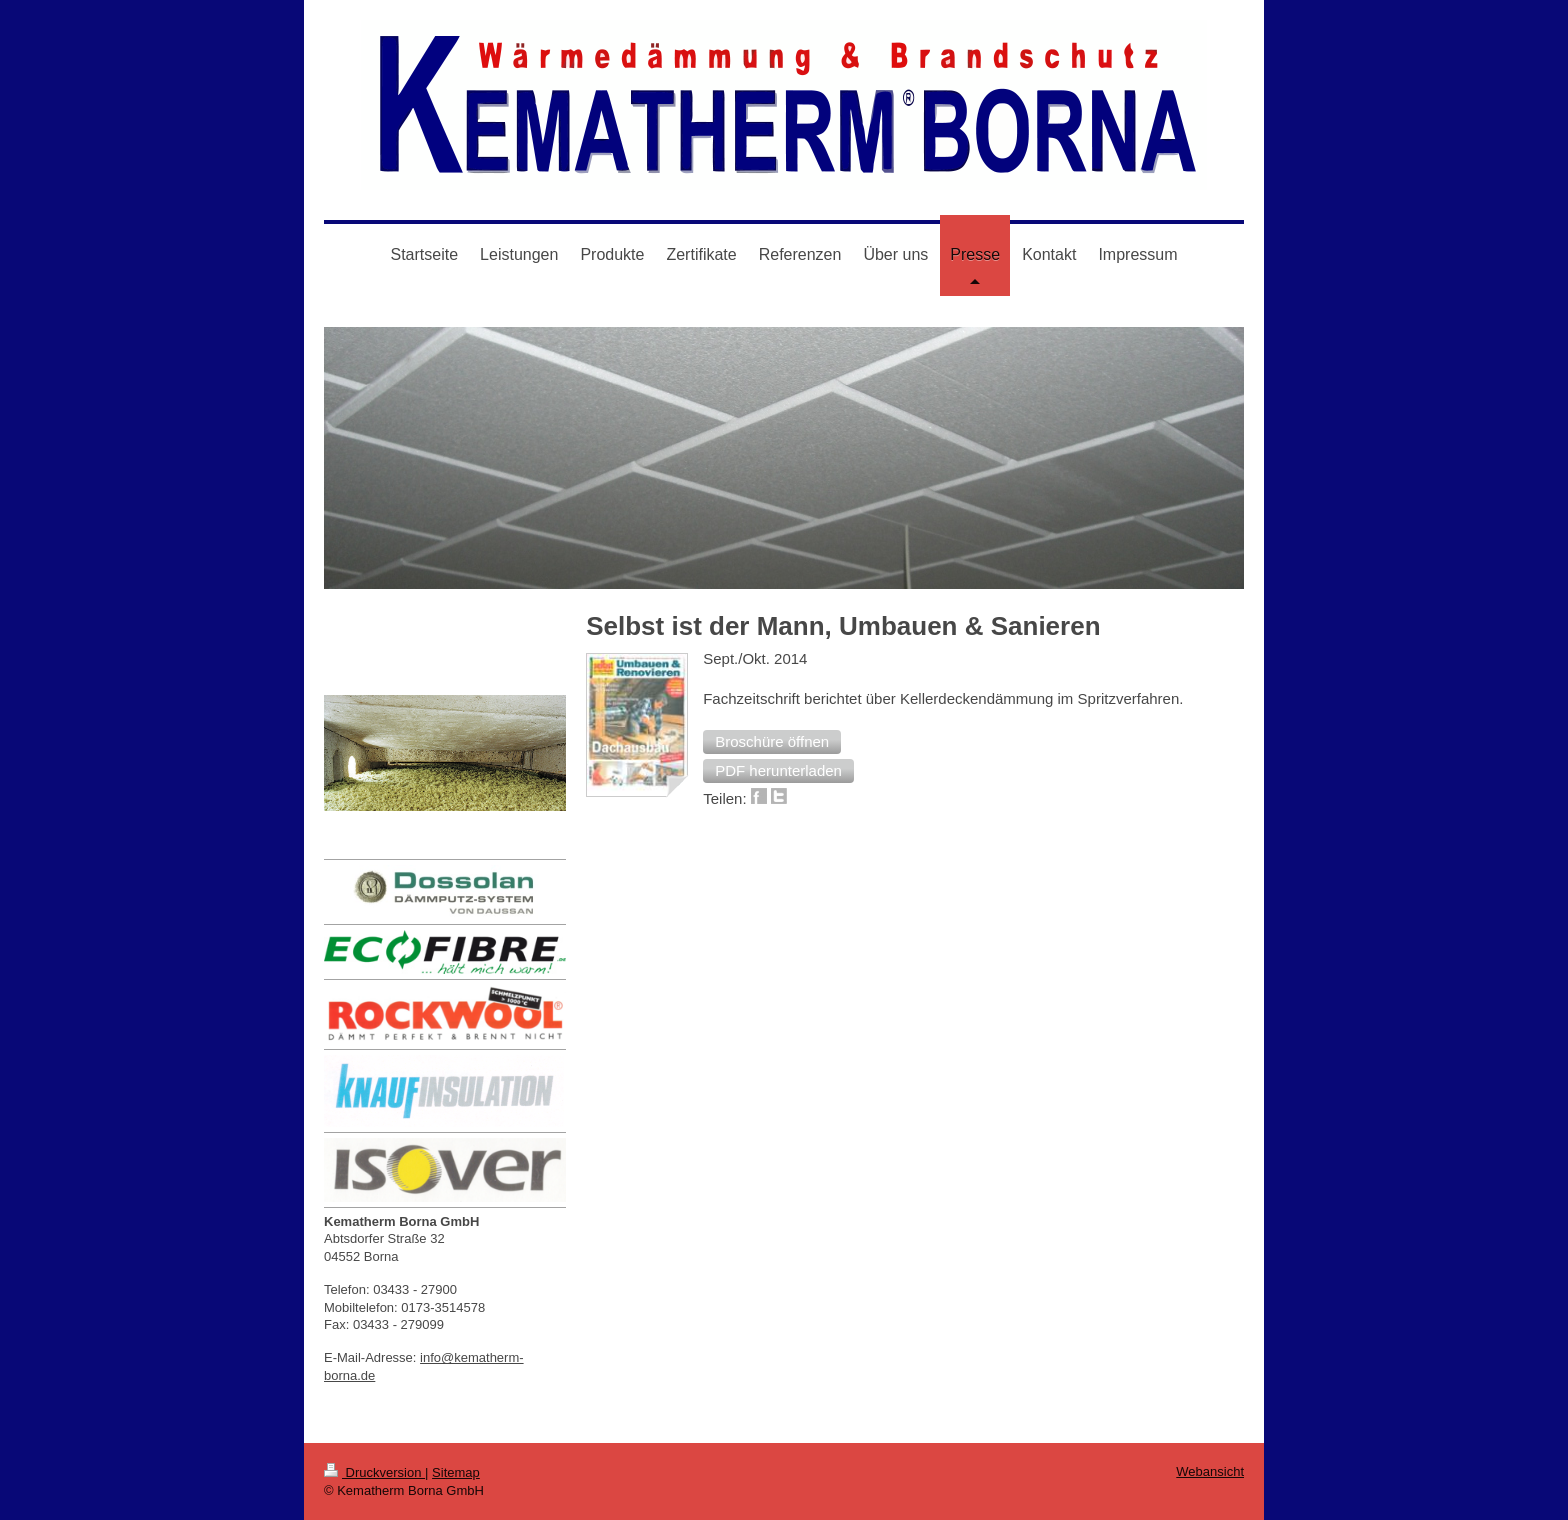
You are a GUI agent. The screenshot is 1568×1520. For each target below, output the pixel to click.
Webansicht (1210, 1471)
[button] (772, 742)
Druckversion (374, 1472)
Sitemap (456, 1472)
